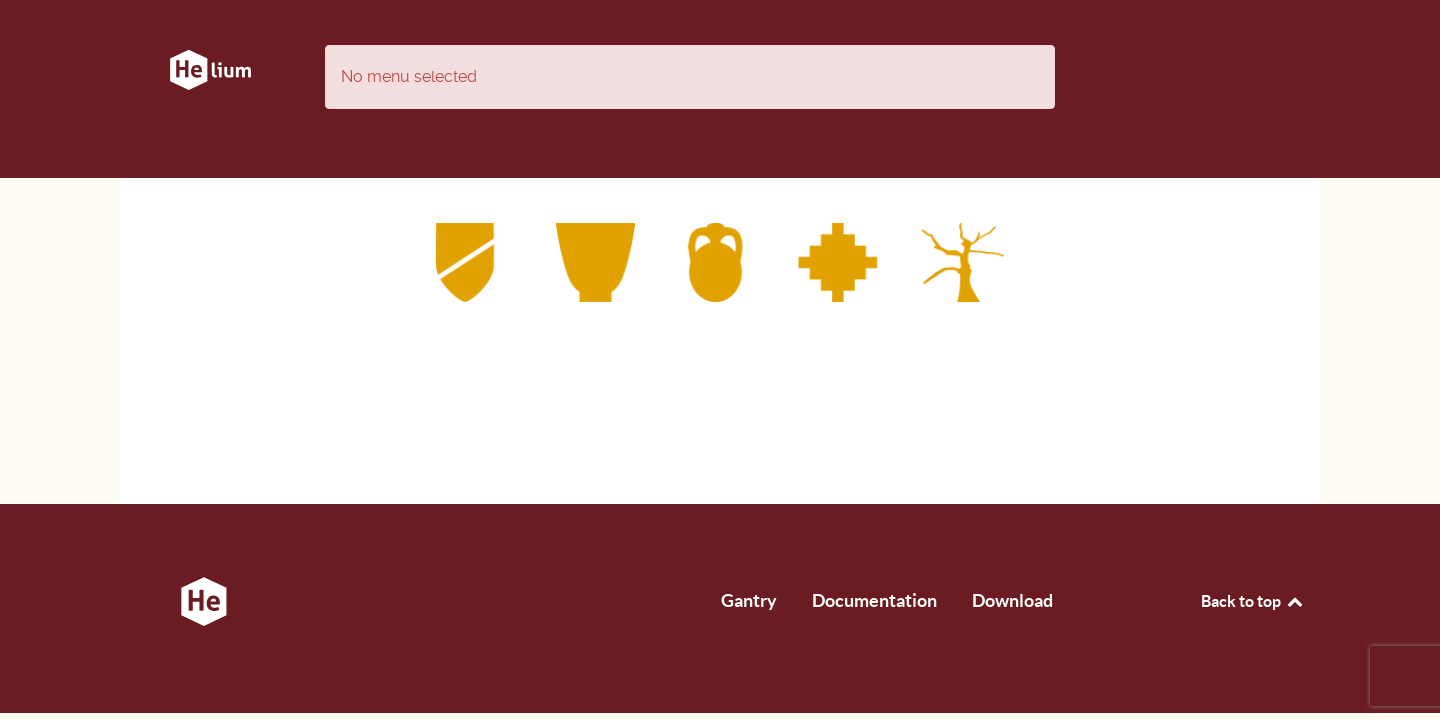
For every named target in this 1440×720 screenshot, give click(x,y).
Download (1012, 600)
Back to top (1253, 601)
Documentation (874, 600)
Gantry (749, 600)
